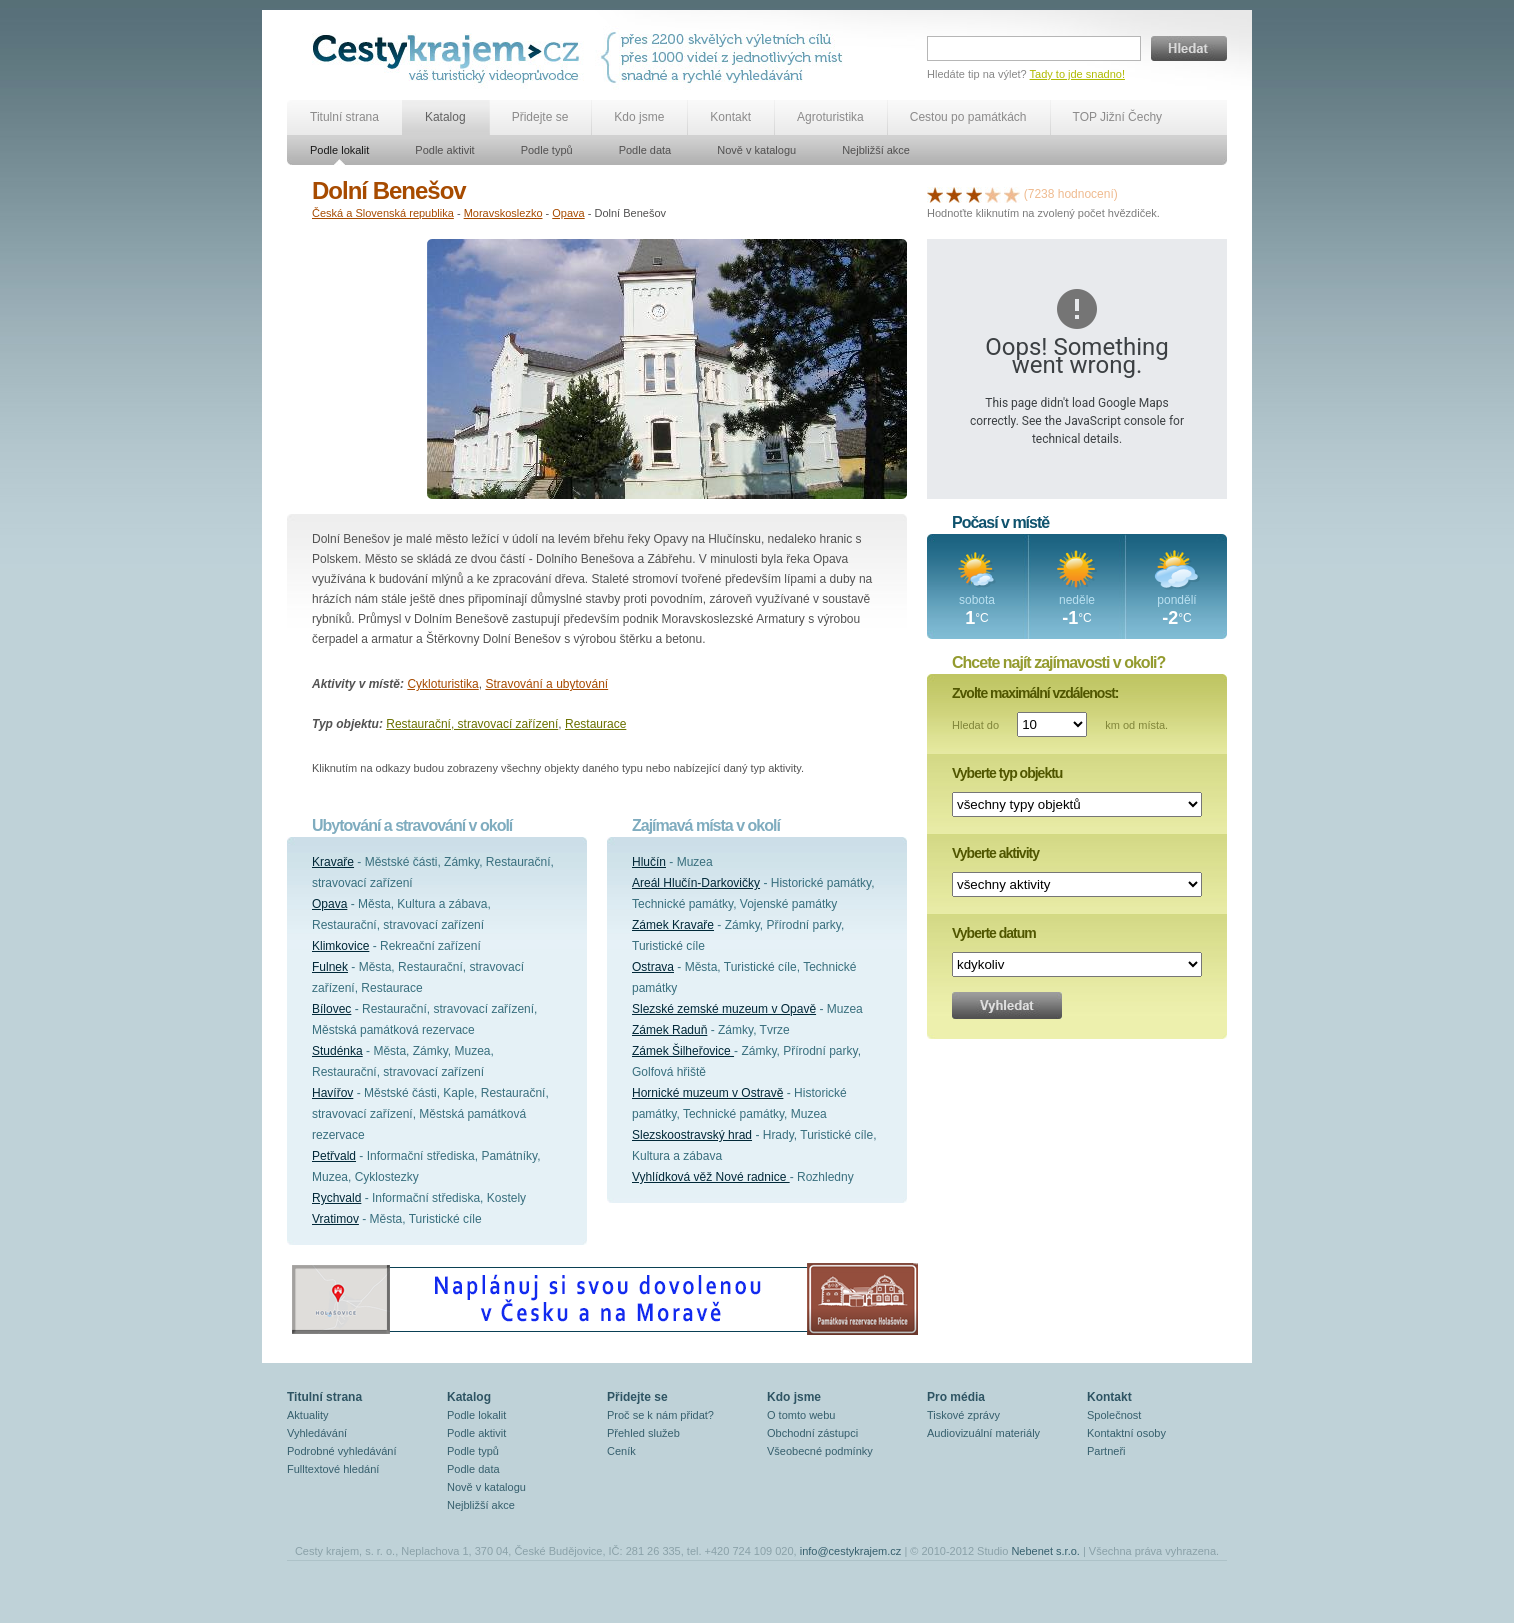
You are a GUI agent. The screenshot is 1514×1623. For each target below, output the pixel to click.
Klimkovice (340, 946)
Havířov (332, 1093)
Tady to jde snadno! (1077, 74)
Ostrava (653, 967)
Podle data (645, 150)
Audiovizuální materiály (983, 1433)
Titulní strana (344, 117)
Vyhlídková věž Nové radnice (711, 1177)
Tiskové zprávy (963, 1415)
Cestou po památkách (968, 117)
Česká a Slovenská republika (383, 213)
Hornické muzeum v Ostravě (707, 1093)
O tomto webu (801, 1415)
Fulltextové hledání (333, 1469)
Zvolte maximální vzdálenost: (1035, 693)
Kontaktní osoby (1126, 1433)
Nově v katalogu (756, 150)
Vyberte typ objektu (1007, 773)
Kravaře (333, 862)
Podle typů (547, 150)
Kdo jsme (639, 117)
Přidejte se (540, 117)
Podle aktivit (444, 150)
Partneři (1106, 1451)
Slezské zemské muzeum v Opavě (724, 1009)
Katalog (445, 117)
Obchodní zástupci (812, 1433)
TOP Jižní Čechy (1118, 117)
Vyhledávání (317, 1433)
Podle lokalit (339, 150)
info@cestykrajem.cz (851, 1551)
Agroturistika (830, 117)
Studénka (337, 1051)
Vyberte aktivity (995, 853)
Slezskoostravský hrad (692, 1135)
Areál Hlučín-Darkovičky (696, 883)
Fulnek (330, 967)
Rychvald (336, 1198)
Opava (568, 213)
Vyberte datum (994, 933)
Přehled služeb (643, 1433)
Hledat (1189, 48)
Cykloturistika (442, 684)
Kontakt (730, 117)
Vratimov (335, 1219)
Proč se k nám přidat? (660, 1415)
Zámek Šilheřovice (683, 1051)
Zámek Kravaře (673, 925)
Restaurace (595, 724)
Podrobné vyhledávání (341, 1451)
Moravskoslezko (503, 213)
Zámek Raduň (669, 1030)
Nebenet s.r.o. (1045, 1551)
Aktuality (308, 1415)
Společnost (1114, 1415)
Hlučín (649, 862)
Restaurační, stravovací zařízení (472, 724)
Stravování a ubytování (546, 684)
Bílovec (331, 1009)
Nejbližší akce (876, 150)
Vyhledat (1007, 1005)
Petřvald (334, 1156)
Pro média (956, 1397)
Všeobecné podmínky (820, 1451)
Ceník (621, 1451)
